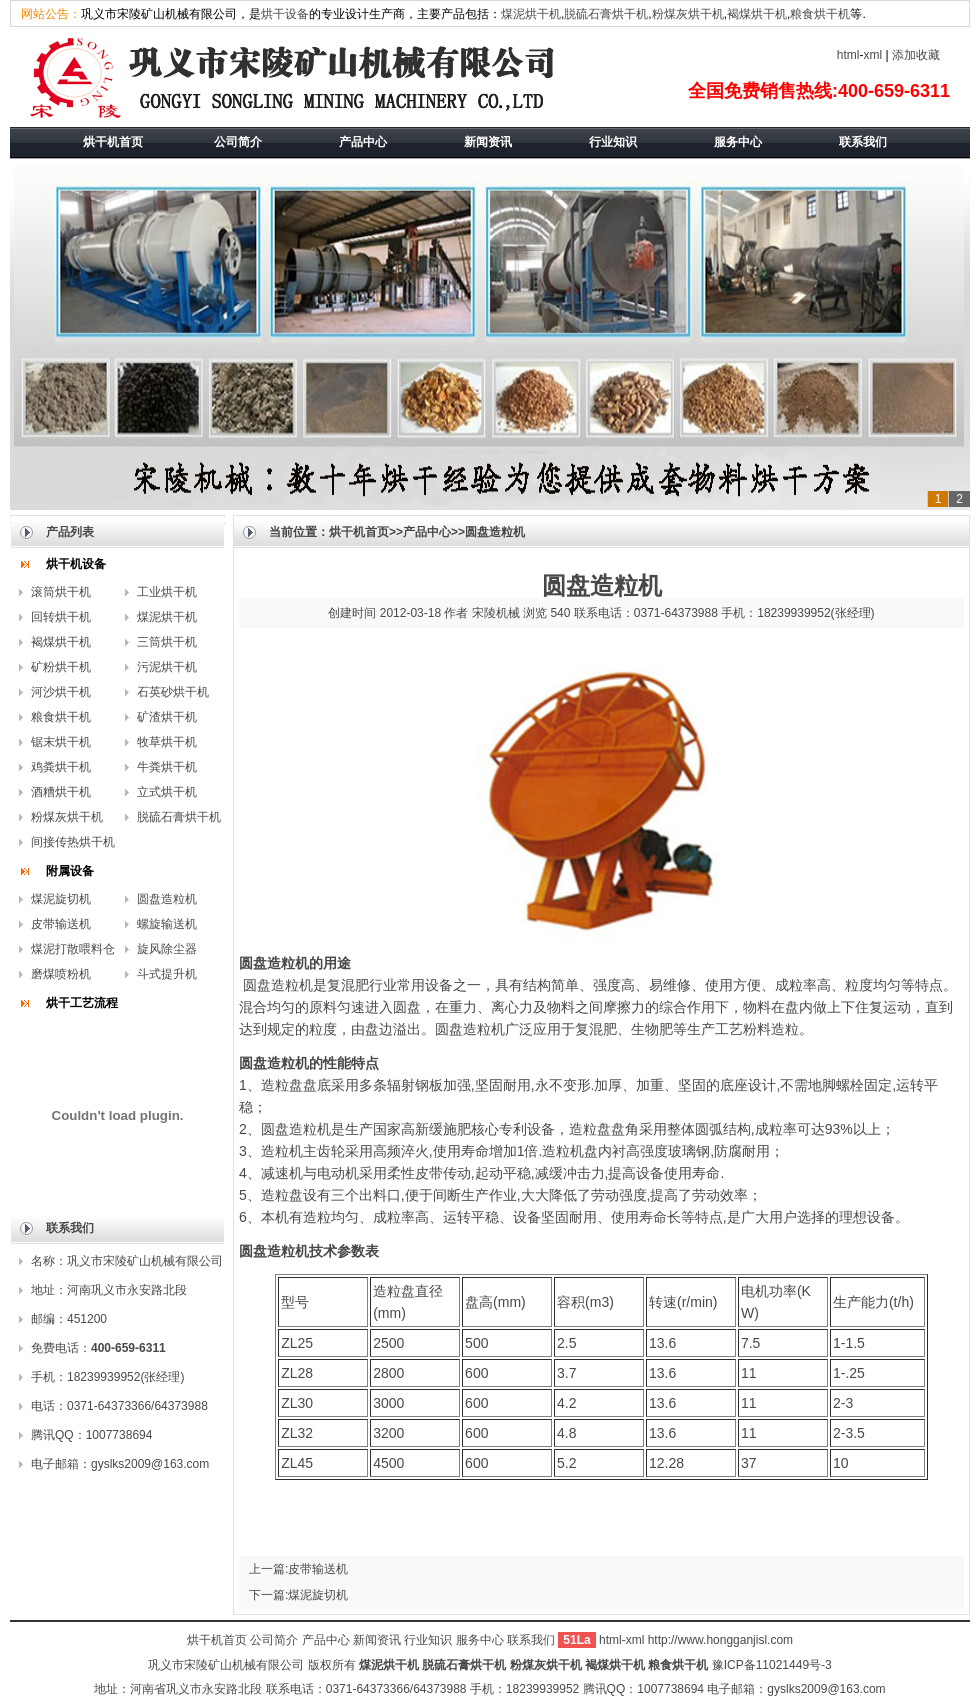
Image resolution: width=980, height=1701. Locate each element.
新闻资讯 (377, 1640)
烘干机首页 (359, 532)
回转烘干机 (61, 617)
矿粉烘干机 (61, 667)
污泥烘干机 (167, 667)
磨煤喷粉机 (61, 974)
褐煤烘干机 (757, 14)
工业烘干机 (167, 592)
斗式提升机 (167, 974)
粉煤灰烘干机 (688, 14)
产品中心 (427, 532)
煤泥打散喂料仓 (73, 949)
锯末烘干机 (61, 742)
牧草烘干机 (167, 742)
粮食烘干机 (820, 14)
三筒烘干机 (167, 642)
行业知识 (428, 1640)
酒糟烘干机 (61, 792)
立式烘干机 (167, 792)
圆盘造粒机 (167, 899)
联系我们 (532, 1640)
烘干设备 (285, 14)
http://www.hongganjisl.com (720, 1640)
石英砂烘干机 (173, 692)
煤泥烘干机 (531, 14)
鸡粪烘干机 (61, 767)
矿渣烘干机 (167, 717)
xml (873, 55)
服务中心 (480, 1640)
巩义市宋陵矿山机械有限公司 (226, 1665)
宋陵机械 (496, 613)
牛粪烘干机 (167, 767)
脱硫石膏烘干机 (606, 14)
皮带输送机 (61, 924)
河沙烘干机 (61, 692)
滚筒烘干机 (61, 592)
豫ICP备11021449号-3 (772, 1665)
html (848, 55)
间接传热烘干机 (73, 842)
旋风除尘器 (167, 949)
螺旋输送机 (167, 924)
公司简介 (274, 1640)
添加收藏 (916, 55)
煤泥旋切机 (61, 899)
